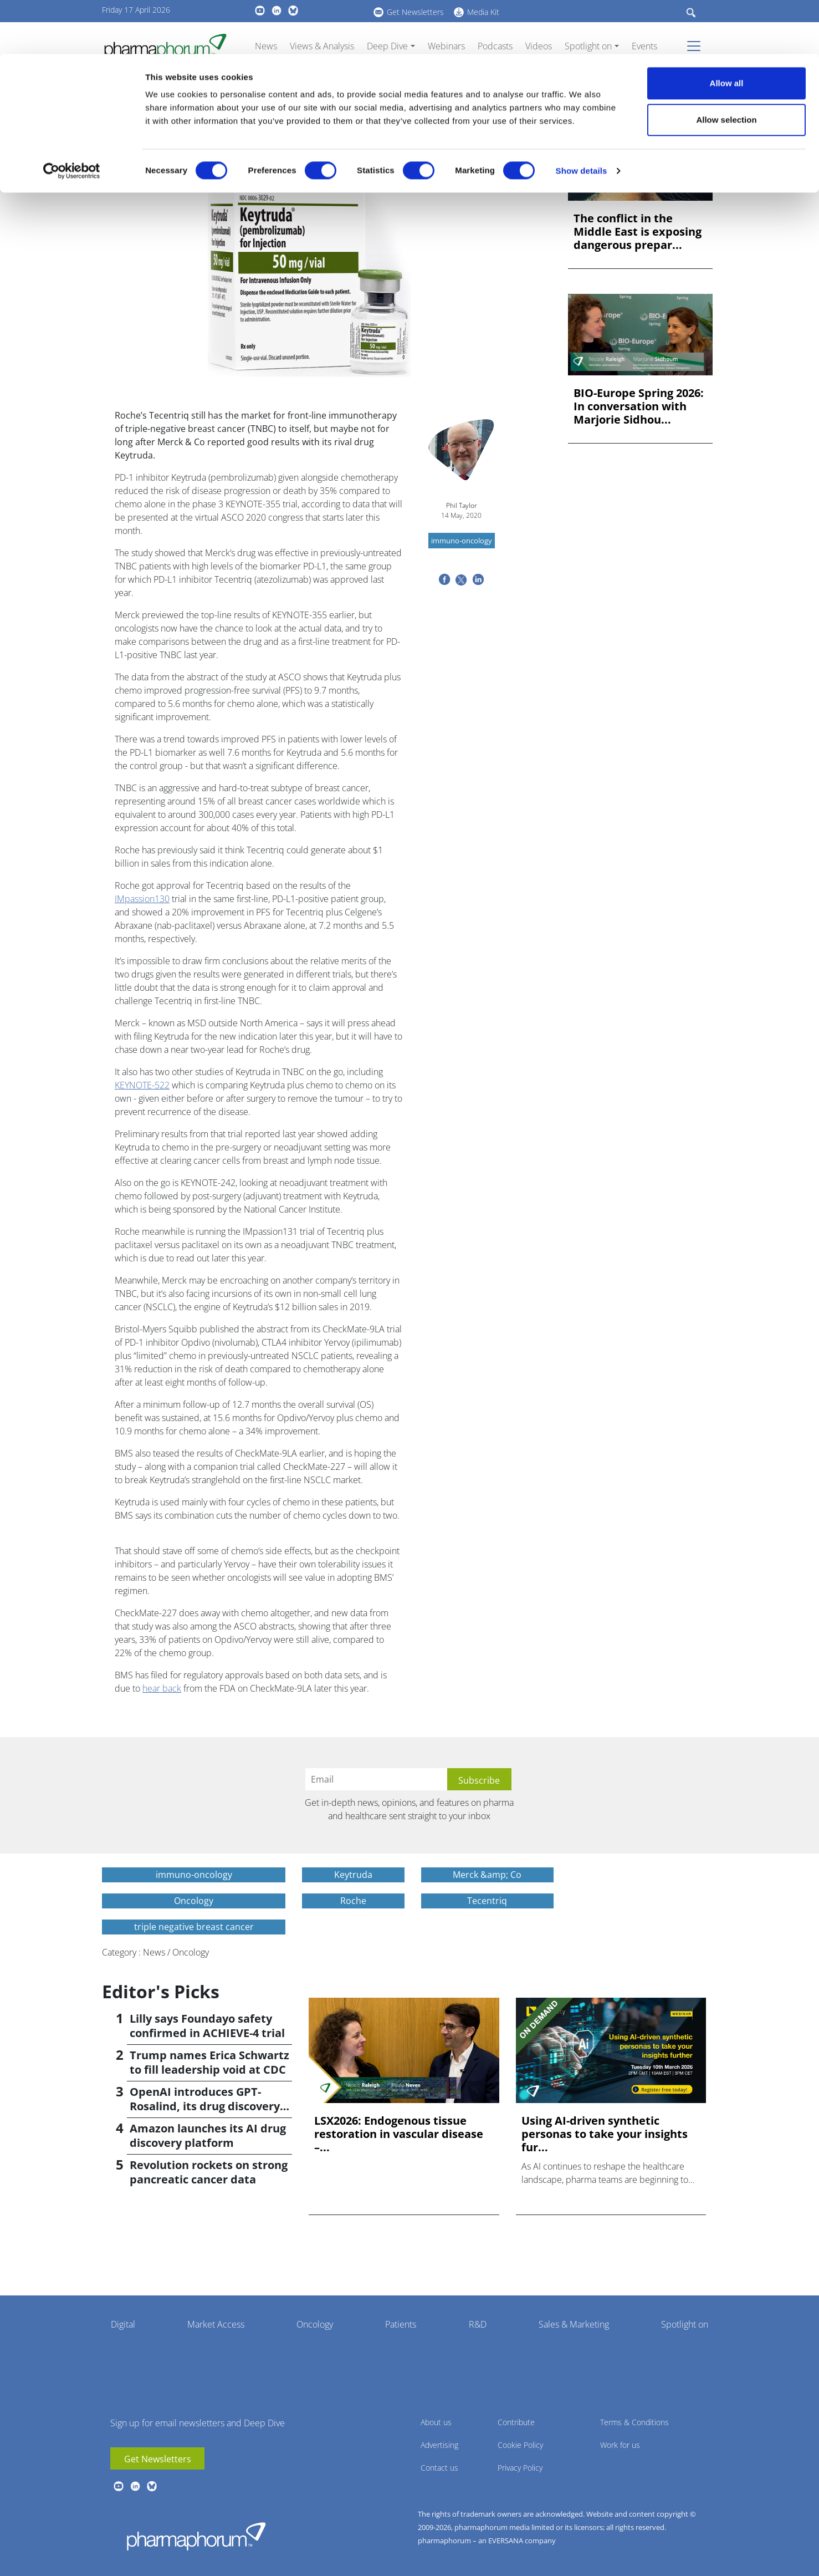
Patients (400, 2324)
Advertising (439, 2445)
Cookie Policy (520, 2445)
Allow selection (726, 65)
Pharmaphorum (196, 2536)
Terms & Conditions (634, 2422)
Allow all (727, 29)
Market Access (215, 2324)
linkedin (135, 2486)
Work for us (620, 2445)
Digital (123, 2324)
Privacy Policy (520, 2467)
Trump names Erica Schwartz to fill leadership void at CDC (209, 2062)
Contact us (439, 2467)
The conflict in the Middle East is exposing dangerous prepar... (638, 232)
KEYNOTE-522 (142, 1085)
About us (436, 2422)
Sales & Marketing (574, 2324)
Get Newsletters (157, 2459)
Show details (581, 116)
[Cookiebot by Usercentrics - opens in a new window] (71, 117)
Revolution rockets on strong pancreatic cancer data (209, 2172)
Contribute (516, 2422)
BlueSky (151, 2486)
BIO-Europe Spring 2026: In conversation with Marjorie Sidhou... (639, 406)
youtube (118, 2486)
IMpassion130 (142, 899)
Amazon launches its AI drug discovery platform (208, 2135)
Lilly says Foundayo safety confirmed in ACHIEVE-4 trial (207, 2025)
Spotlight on (684, 2324)
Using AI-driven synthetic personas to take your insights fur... (604, 2134)
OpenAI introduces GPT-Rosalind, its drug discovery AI (205, 2106)
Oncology (314, 2324)
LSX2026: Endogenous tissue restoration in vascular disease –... (398, 2134)
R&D (478, 2324)
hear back (161, 1688)
